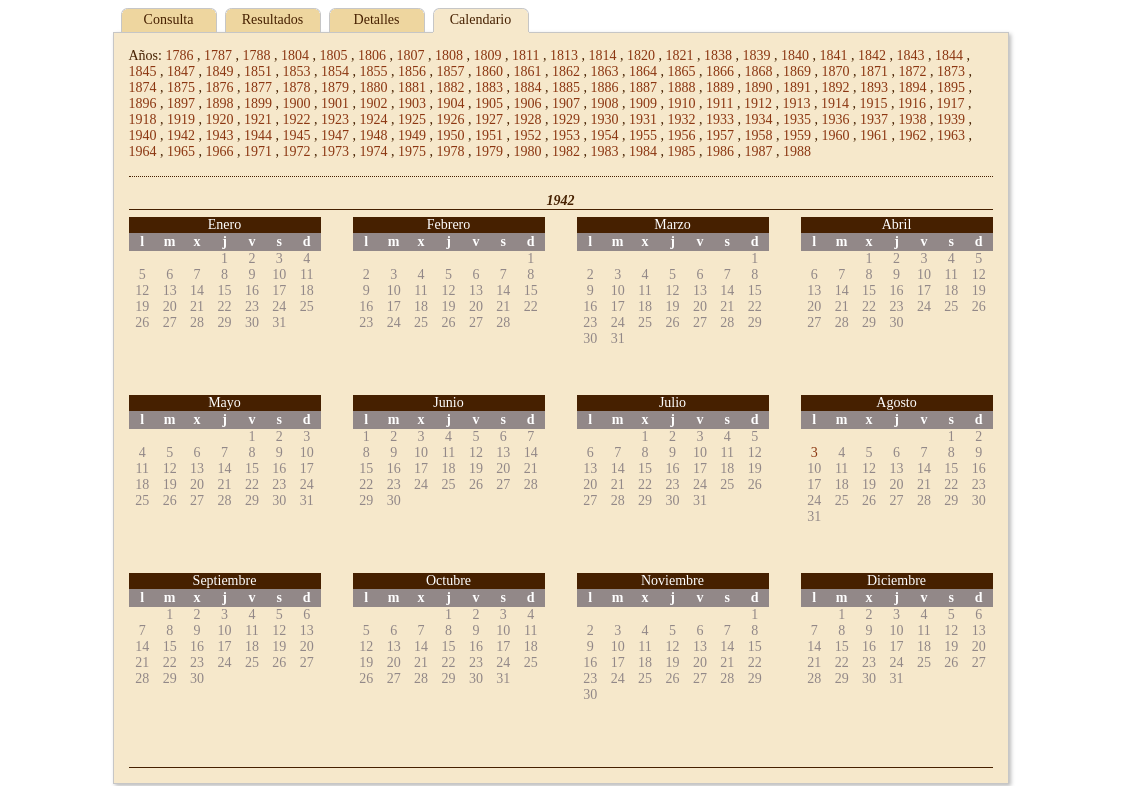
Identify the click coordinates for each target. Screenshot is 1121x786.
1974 (374, 151)
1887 (643, 87)
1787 (218, 55)
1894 (913, 87)
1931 (643, 119)
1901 (335, 103)
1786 (179, 55)
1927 (489, 119)
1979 (489, 151)
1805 (333, 55)
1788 (256, 55)
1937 (874, 119)
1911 (719, 103)
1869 (797, 71)
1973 (335, 151)
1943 (220, 135)
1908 (605, 103)
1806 (372, 55)
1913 (796, 103)
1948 (374, 135)
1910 (682, 103)
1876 (220, 87)
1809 (487, 55)
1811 (525, 55)
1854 (335, 71)
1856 (412, 71)
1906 (528, 103)
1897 (181, 103)
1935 (797, 119)
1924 (374, 119)
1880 (374, 87)
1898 (220, 103)
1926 (451, 119)
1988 (797, 151)
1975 (412, 151)
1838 (718, 55)
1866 (720, 71)
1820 (641, 55)
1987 (759, 151)
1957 (720, 135)
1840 (795, 55)
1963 (951, 135)
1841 (833, 55)
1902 (374, 103)
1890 (759, 87)
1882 (451, 87)
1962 (913, 135)
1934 (759, 119)
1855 (374, 71)
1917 (950, 103)
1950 (451, 135)
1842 (872, 55)
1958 (759, 135)
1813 (564, 55)
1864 (643, 71)
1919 (181, 119)
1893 (874, 87)
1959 (797, 135)
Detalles (377, 19)
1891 (797, 87)
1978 (451, 151)
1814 (602, 55)
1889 (720, 87)
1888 (682, 87)
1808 (449, 55)
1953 (566, 135)
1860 (489, 71)
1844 (949, 55)
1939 (951, 119)
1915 (873, 103)
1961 (874, 135)
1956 (682, 135)
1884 (528, 87)
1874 (143, 87)
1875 (181, 87)
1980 (528, 151)
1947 (335, 135)
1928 (528, 119)
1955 (643, 135)
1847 (181, 71)
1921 (258, 119)
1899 (258, 103)
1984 (643, 151)
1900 (297, 103)
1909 (643, 103)
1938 (913, 119)
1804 (295, 55)
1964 (143, 151)
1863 (605, 71)
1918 (143, 119)
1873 (951, 71)
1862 (566, 71)
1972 (297, 151)
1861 (528, 71)
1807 (410, 55)
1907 (566, 103)
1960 (836, 135)
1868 (759, 71)
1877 (258, 87)
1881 (412, 87)
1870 (836, 71)
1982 (566, 151)
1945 (297, 135)
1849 (220, 71)
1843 (910, 55)
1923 (335, 119)
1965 (181, 151)
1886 (605, 87)
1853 (297, 71)
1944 (258, 135)
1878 (297, 87)
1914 (835, 103)
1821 (679, 55)
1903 (412, 103)
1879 (335, 87)
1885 (566, 87)
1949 (412, 135)
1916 (912, 103)
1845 (143, 71)
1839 (756, 55)
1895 (951, 87)
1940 (143, 135)
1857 (451, 71)
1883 (489, 87)
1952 (528, 135)
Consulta (169, 19)
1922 (297, 119)
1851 (258, 71)
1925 (412, 119)
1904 (451, 103)
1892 (836, 87)
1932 (682, 119)
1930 (605, 119)
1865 (682, 71)
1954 (605, 135)
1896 (143, 103)
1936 (836, 119)
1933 (720, 119)
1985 (682, 151)
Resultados (272, 19)
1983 (605, 151)
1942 (181, 135)
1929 (566, 119)
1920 (220, 119)
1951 (489, 135)
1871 (874, 71)
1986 (720, 151)
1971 (258, 151)
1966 (220, 151)
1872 (913, 71)
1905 (489, 103)
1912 (758, 103)
